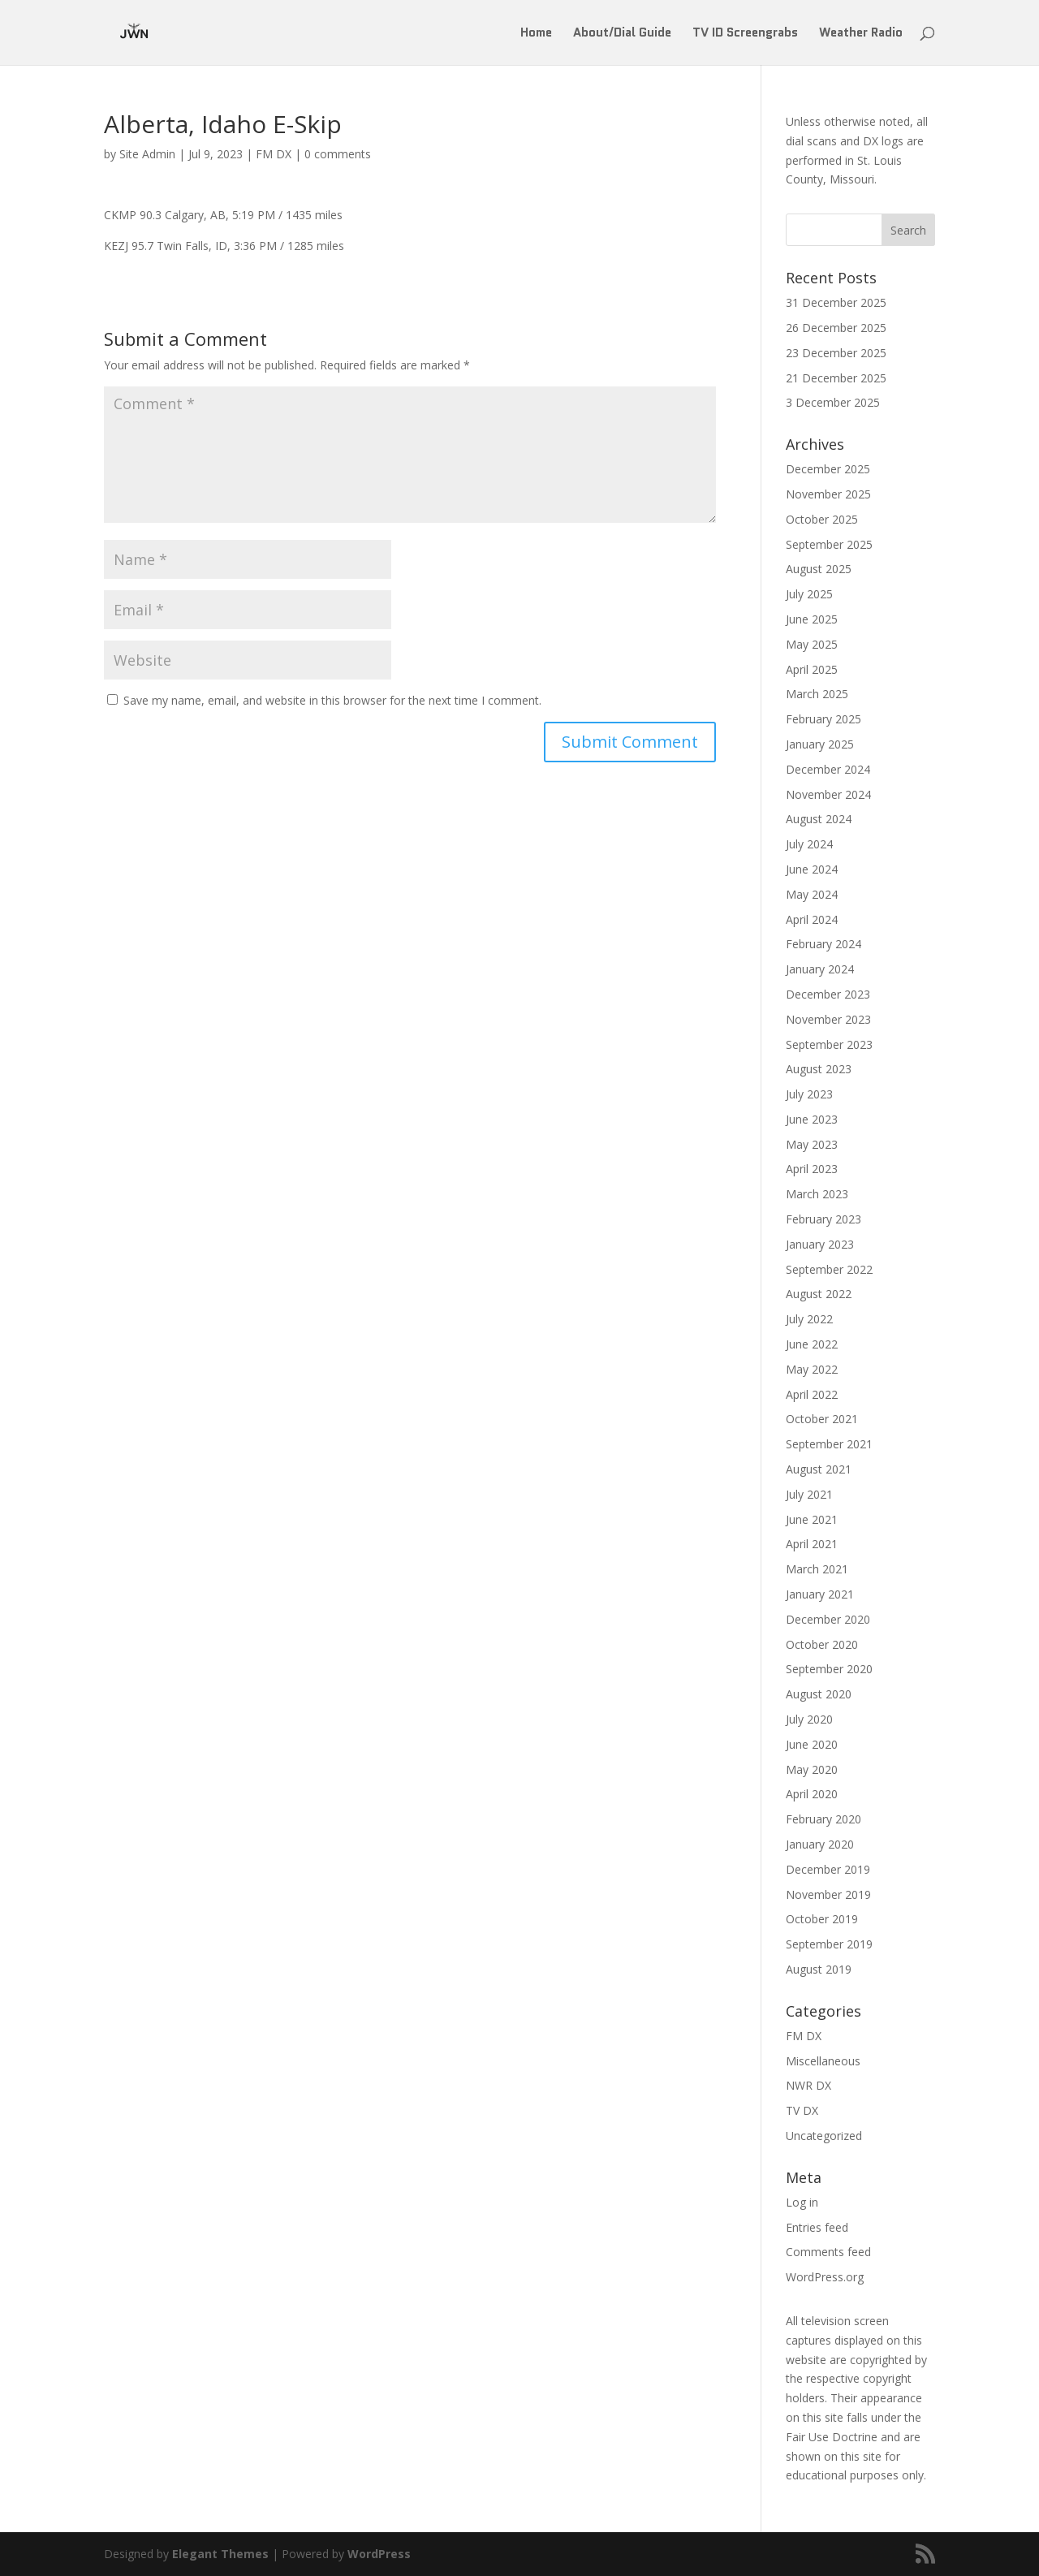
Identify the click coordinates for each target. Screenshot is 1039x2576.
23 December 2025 (836, 352)
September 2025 (829, 544)
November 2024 (828, 794)
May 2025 (812, 644)
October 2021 (822, 1418)
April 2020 (812, 1793)
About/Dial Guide (622, 34)
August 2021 (818, 1469)
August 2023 (818, 1069)
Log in (802, 2202)
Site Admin (147, 154)
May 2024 (812, 894)
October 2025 (822, 519)
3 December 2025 (833, 402)
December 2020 (828, 1619)
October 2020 (822, 1644)
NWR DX (808, 2085)
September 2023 (829, 1044)
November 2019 (828, 1894)
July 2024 (809, 844)
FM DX (273, 154)
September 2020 (829, 1668)
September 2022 (829, 1269)
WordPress (379, 2553)
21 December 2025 (836, 378)
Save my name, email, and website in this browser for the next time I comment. (332, 700)
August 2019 (818, 1969)
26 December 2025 (836, 327)
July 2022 (809, 1319)
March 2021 (817, 1569)
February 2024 (823, 943)
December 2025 (828, 469)
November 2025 (828, 494)
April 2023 (812, 1168)
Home (536, 34)
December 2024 (828, 769)
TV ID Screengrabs (745, 34)
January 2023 (820, 1244)
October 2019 (822, 1919)
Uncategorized (824, 2135)
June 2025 (812, 619)
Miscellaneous (823, 2061)
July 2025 (809, 594)
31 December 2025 (836, 302)
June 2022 (812, 1344)
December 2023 (828, 994)
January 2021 (820, 1594)
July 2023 (809, 1094)
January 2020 (820, 1844)
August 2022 (818, 1293)
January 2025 (820, 744)
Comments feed (828, 2251)
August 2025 (818, 568)
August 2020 (818, 1694)
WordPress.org (825, 2277)
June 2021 (812, 1519)
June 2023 (812, 1119)
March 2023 (817, 1194)
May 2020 (812, 1769)
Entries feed (817, 2227)
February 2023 (823, 1219)
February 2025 (823, 719)
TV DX (802, 2110)
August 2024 (818, 818)
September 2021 (829, 1444)
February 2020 (823, 1819)
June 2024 (812, 869)
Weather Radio (861, 34)
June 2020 (812, 1744)
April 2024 (812, 919)
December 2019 (828, 1869)
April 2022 (812, 1394)
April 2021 (812, 1543)
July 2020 (809, 1719)
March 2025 (817, 693)
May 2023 (812, 1144)
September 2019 (829, 1944)
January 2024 (820, 969)
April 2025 (812, 669)
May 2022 (812, 1369)
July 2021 (809, 1494)
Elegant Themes (220, 2553)
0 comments (337, 154)
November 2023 (828, 1019)
